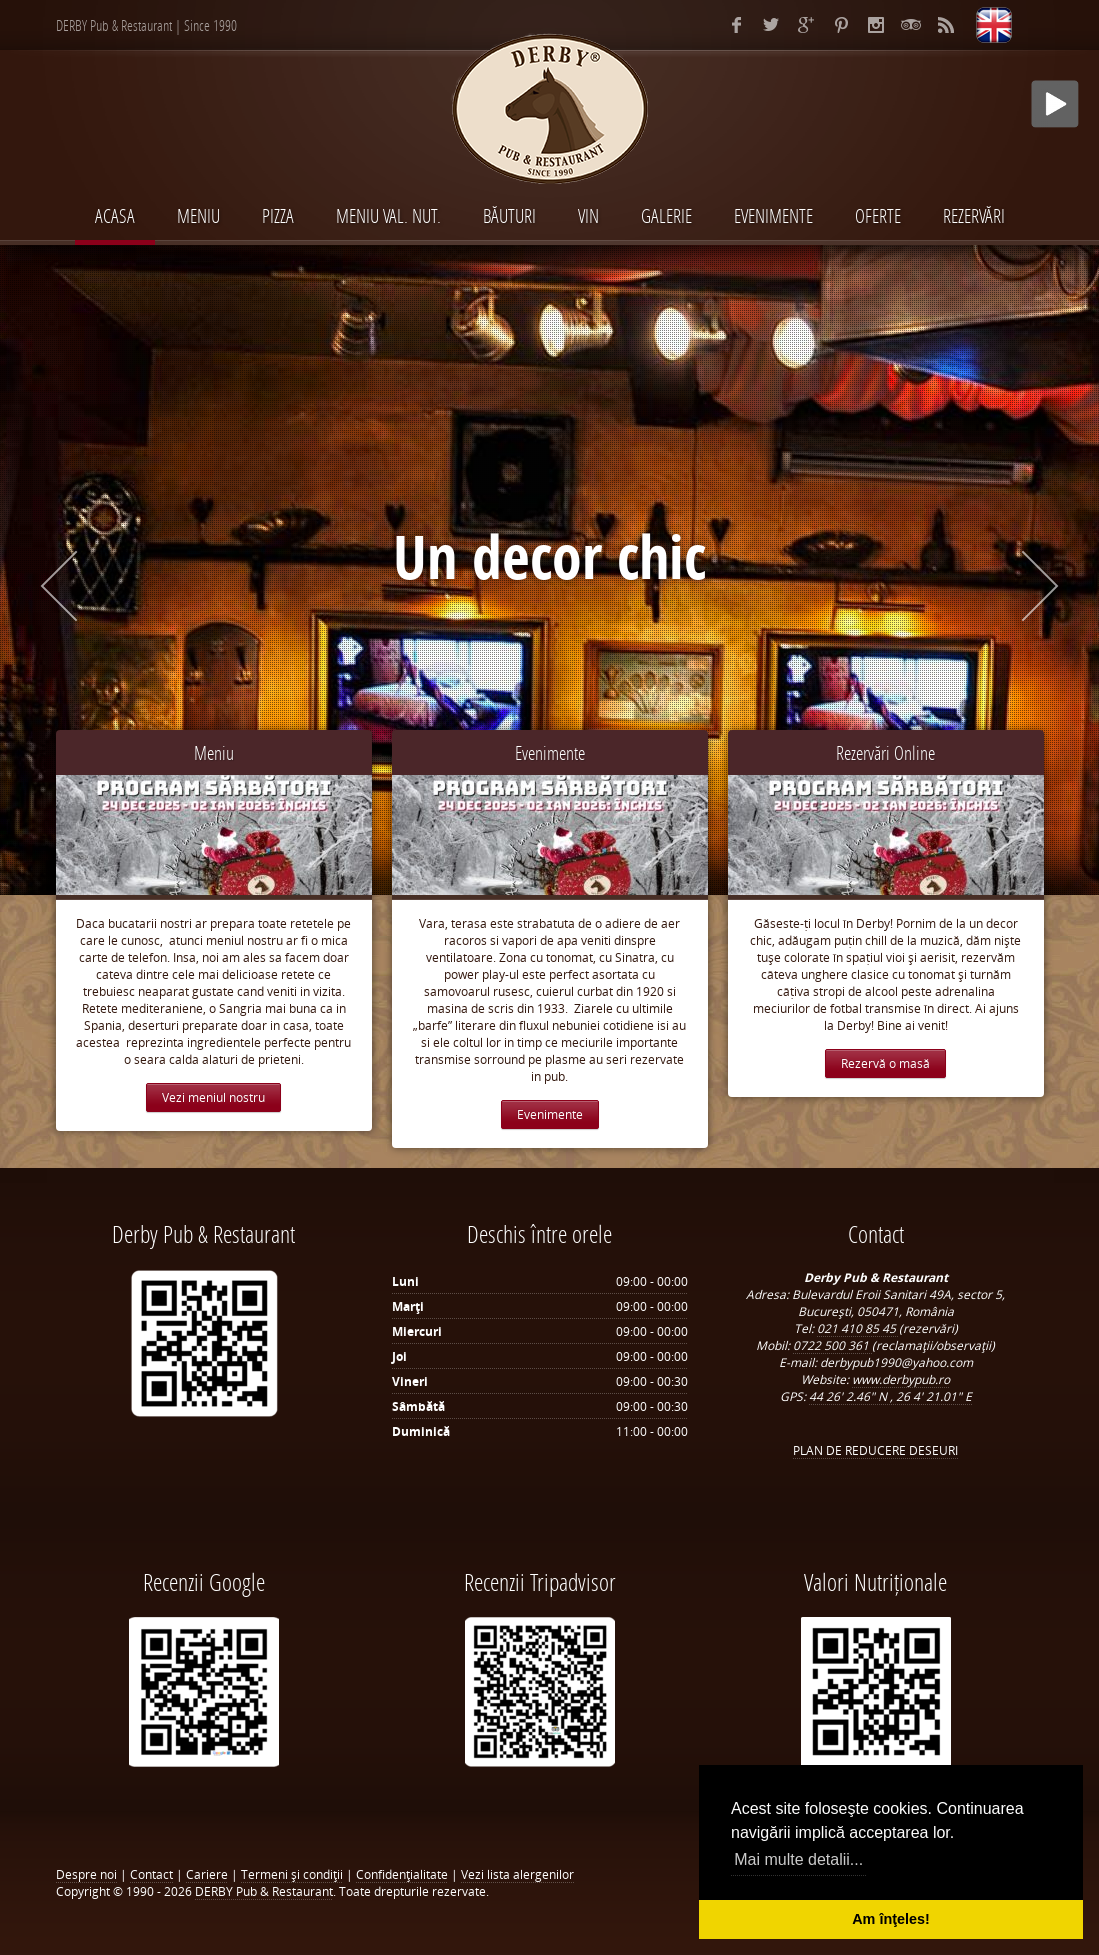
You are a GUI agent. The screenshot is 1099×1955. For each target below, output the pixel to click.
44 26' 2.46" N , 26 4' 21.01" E (890, 1396)
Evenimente (550, 752)
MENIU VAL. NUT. (388, 215)
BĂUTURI (509, 215)
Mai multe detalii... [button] (798, 1859)
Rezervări (974, 215)
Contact (151, 1874)
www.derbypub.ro (901, 1379)
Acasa (115, 215)
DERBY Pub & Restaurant (264, 1891)
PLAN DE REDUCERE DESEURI (875, 1450)
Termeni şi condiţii (292, 1874)
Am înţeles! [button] (891, 1919)
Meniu (214, 752)
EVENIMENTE (773, 215)
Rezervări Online (885, 752)
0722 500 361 (832, 1345)
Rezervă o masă (885, 1063)
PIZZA (278, 215)
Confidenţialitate (402, 1874)
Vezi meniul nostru (213, 1097)
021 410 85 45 (858, 1328)
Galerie (666, 215)
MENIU (198, 215)
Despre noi (86, 1874)
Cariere (207, 1874)
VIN (588, 215)
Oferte (878, 215)
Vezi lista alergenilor (517, 1874)
